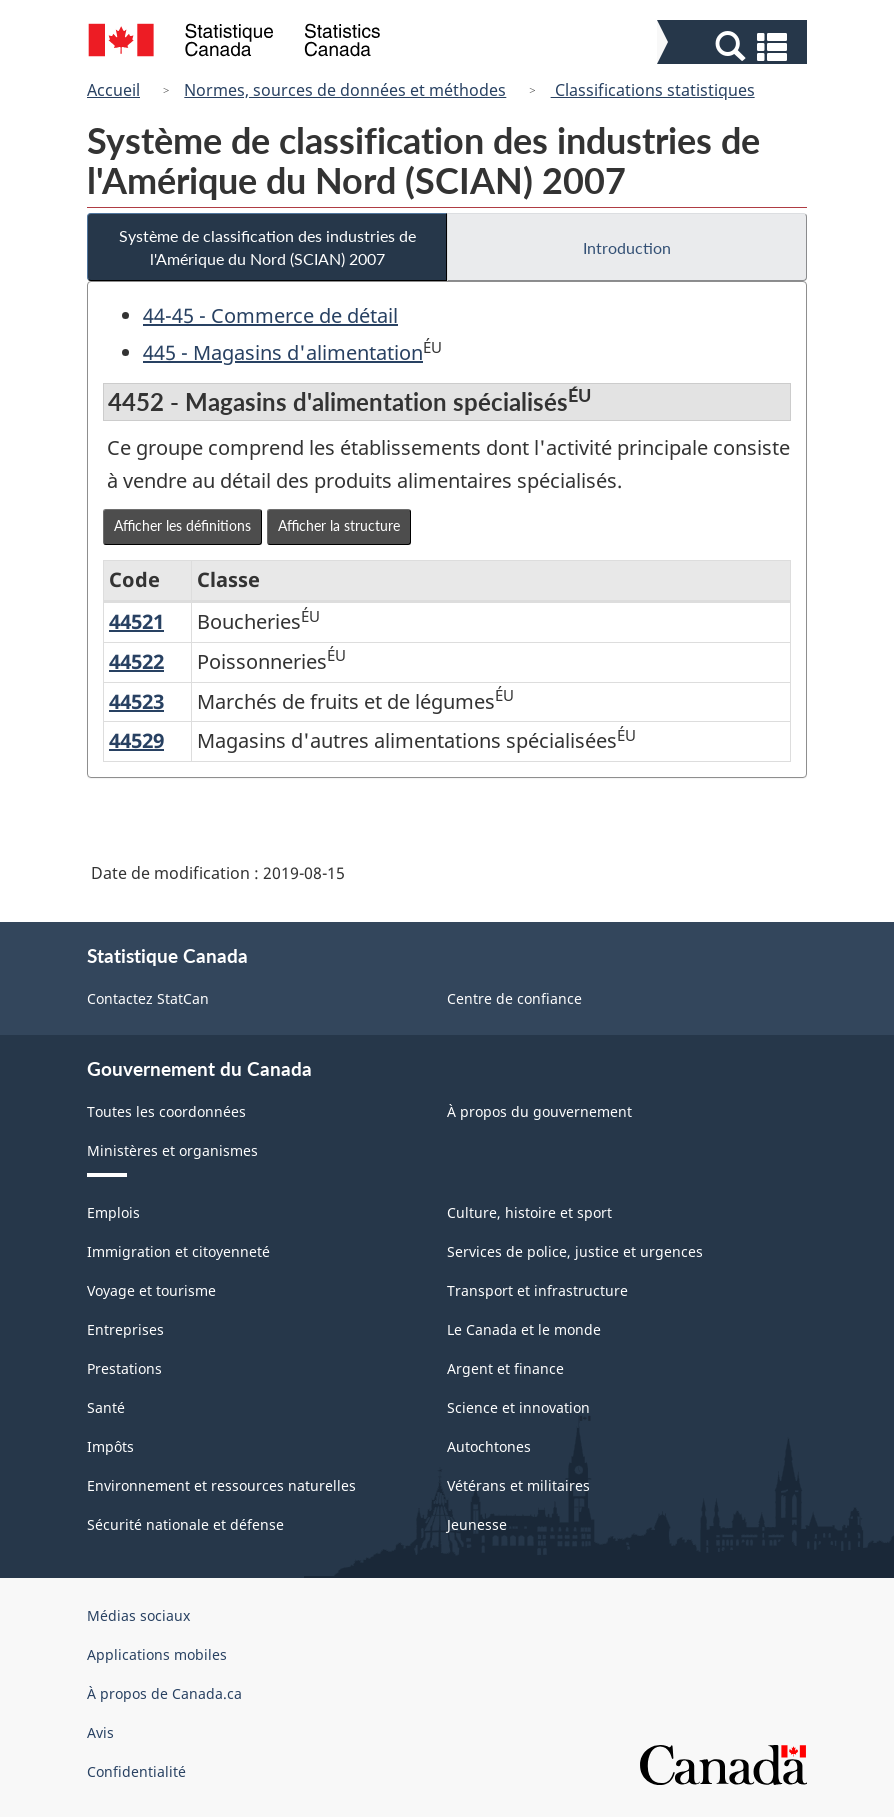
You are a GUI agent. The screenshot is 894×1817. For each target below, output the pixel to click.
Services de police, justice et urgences (575, 1251)
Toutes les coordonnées (166, 1111)
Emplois (113, 1212)
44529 (136, 740)
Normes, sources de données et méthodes (345, 90)
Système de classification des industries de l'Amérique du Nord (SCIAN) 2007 (267, 247)
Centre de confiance (514, 998)
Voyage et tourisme (151, 1290)
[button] (734, 46)
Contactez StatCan (148, 998)
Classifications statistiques (653, 90)
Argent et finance (505, 1368)
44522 (136, 661)
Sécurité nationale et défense (185, 1524)
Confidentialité (136, 1771)
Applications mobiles (157, 1654)
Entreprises (125, 1329)
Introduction (627, 247)
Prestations (124, 1368)
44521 (136, 621)
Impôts (110, 1446)
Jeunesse (477, 1524)
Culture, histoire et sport (529, 1212)
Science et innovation (518, 1407)
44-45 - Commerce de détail (270, 315)
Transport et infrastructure (537, 1290)
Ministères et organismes (172, 1150)
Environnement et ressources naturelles (221, 1485)
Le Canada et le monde (524, 1329)
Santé (106, 1407)
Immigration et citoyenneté (178, 1251)
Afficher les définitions (182, 525)
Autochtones (489, 1446)
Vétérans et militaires (518, 1485)
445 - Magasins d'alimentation (283, 352)
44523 (136, 701)
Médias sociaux (138, 1615)
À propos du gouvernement (539, 1111)
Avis (100, 1732)
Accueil (113, 90)
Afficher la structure (339, 525)
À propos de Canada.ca (164, 1693)
